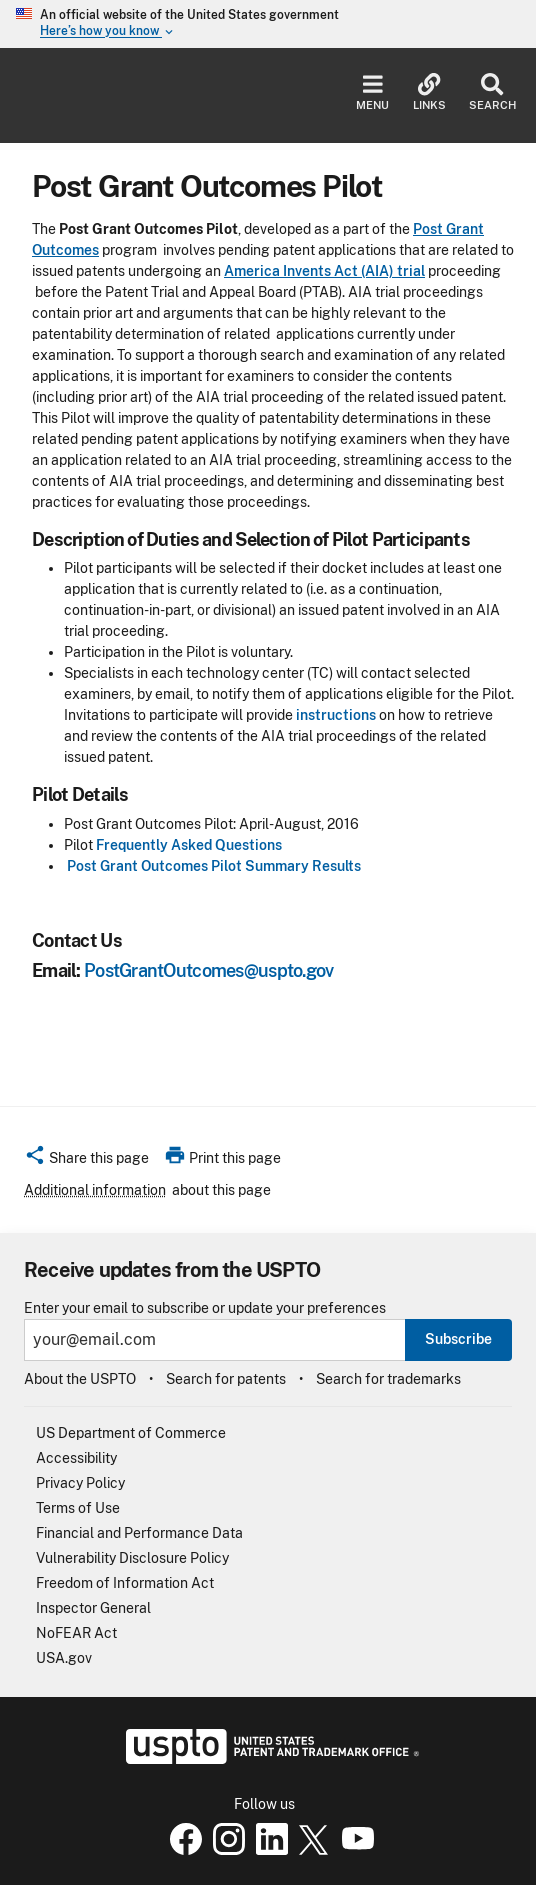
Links (429, 92)
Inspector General (93, 1608)
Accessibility (76, 1458)
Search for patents (226, 1379)
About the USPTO (80, 1379)
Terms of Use (78, 1508)
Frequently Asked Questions (189, 845)
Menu (372, 92)
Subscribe (458, 1339)
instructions (336, 715)
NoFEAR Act (76, 1633)
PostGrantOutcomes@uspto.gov (209, 970)
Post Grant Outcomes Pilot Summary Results (214, 866)
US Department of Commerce (131, 1433)
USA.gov (64, 1658)
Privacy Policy (80, 1483)
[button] (86, 1161)
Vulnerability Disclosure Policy (132, 1558)
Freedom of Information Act (125, 1583)
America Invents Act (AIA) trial (324, 271)
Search (492, 92)
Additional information (95, 1190)
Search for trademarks (388, 1379)
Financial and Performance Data (139, 1533)
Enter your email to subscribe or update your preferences (205, 1308)
